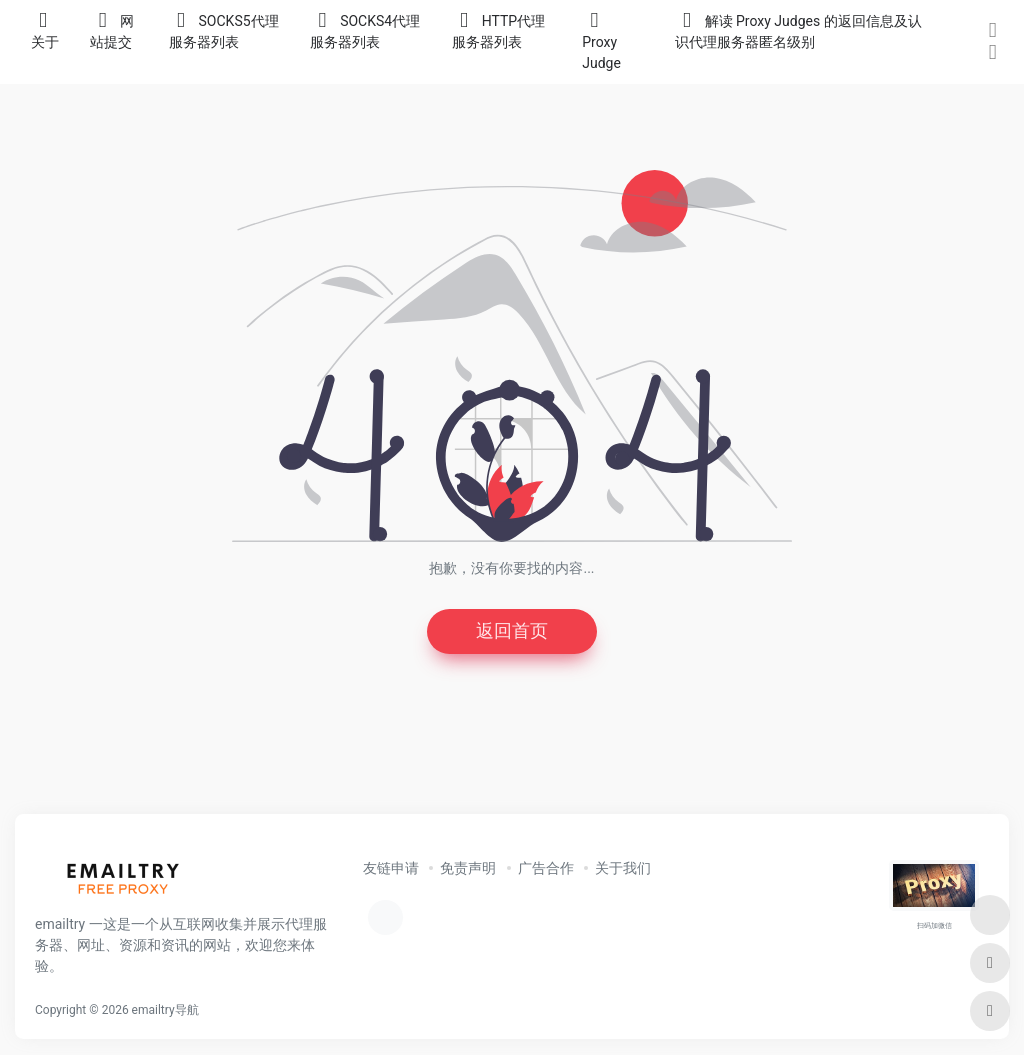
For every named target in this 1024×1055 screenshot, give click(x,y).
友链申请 (391, 868)
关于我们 (623, 868)
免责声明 (468, 868)
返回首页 (512, 631)
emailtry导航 (165, 1010)
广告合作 (546, 868)
